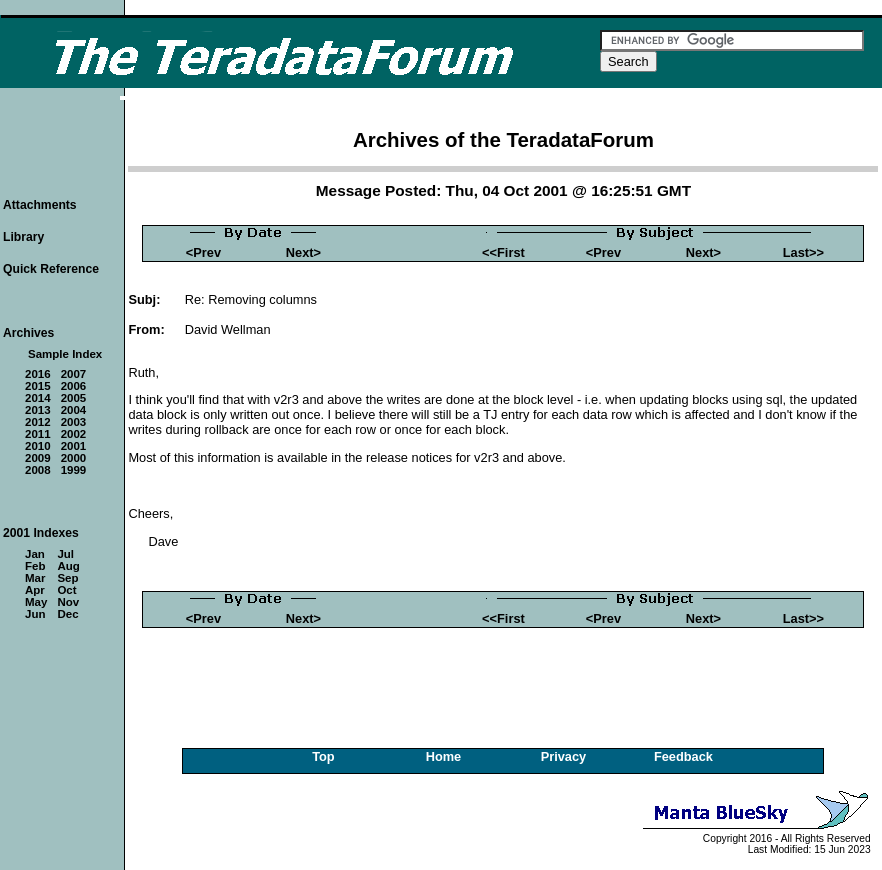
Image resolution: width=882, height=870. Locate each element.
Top (323, 756)
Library (23, 237)
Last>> (803, 252)
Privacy (564, 756)
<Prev (203, 252)
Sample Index (65, 354)
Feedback (683, 756)
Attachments (40, 205)
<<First (503, 252)
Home (444, 756)
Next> (303, 252)
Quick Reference (51, 269)
